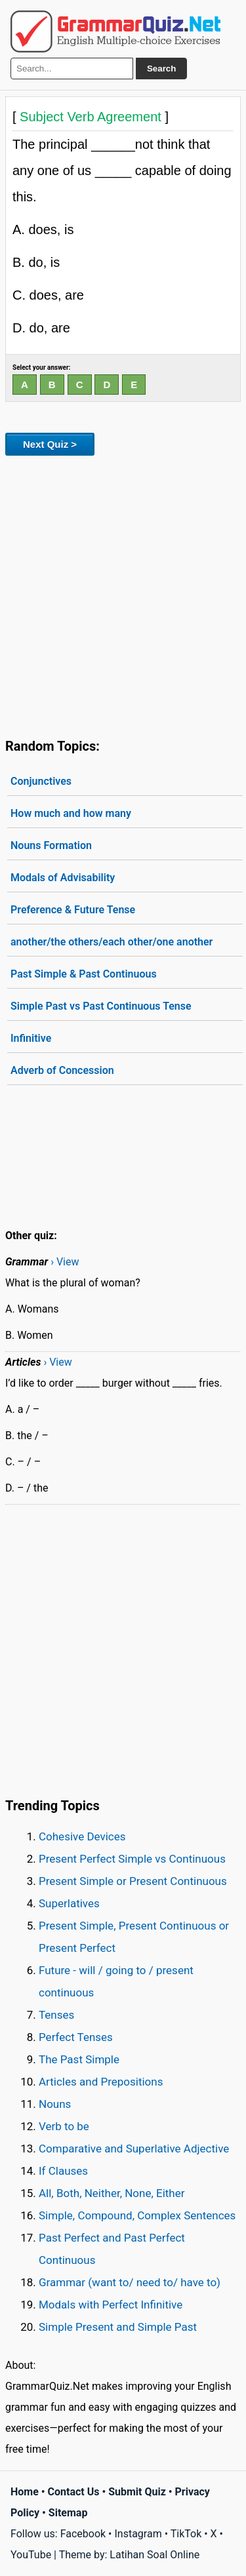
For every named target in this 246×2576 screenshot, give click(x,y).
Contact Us (74, 2492)
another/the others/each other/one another (111, 942)
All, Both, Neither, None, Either (112, 2193)
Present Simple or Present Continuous (133, 1881)
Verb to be (64, 2126)
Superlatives (69, 1903)
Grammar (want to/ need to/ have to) (129, 2282)
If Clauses (63, 2170)
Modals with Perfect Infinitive (110, 2304)
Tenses (56, 2014)
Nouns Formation (51, 845)
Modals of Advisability (62, 877)
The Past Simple (79, 2059)
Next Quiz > (50, 444)
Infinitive (30, 1038)
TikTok (186, 2533)
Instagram (137, 2533)
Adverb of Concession (62, 1070)
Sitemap (68, 2513)
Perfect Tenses (76, 2037)
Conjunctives (41, 781)
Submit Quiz (137, 2492)
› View (65, 1262)
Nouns (55, 2103)
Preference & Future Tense (72, 909)
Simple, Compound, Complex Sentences (137, 2215)
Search (161, 68)
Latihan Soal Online (154, 2554)
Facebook (83, 2533)
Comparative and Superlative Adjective (134, 2148)
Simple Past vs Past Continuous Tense (101, 1006)
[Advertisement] (123, 594)
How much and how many (70, 813)
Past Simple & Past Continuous (83, 974)
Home (24, 2492)
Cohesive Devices (82, 1836)
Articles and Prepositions (101, 2081)
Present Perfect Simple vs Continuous (132, 1858)
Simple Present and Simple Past (118, 2326)
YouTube (30, 2554)
